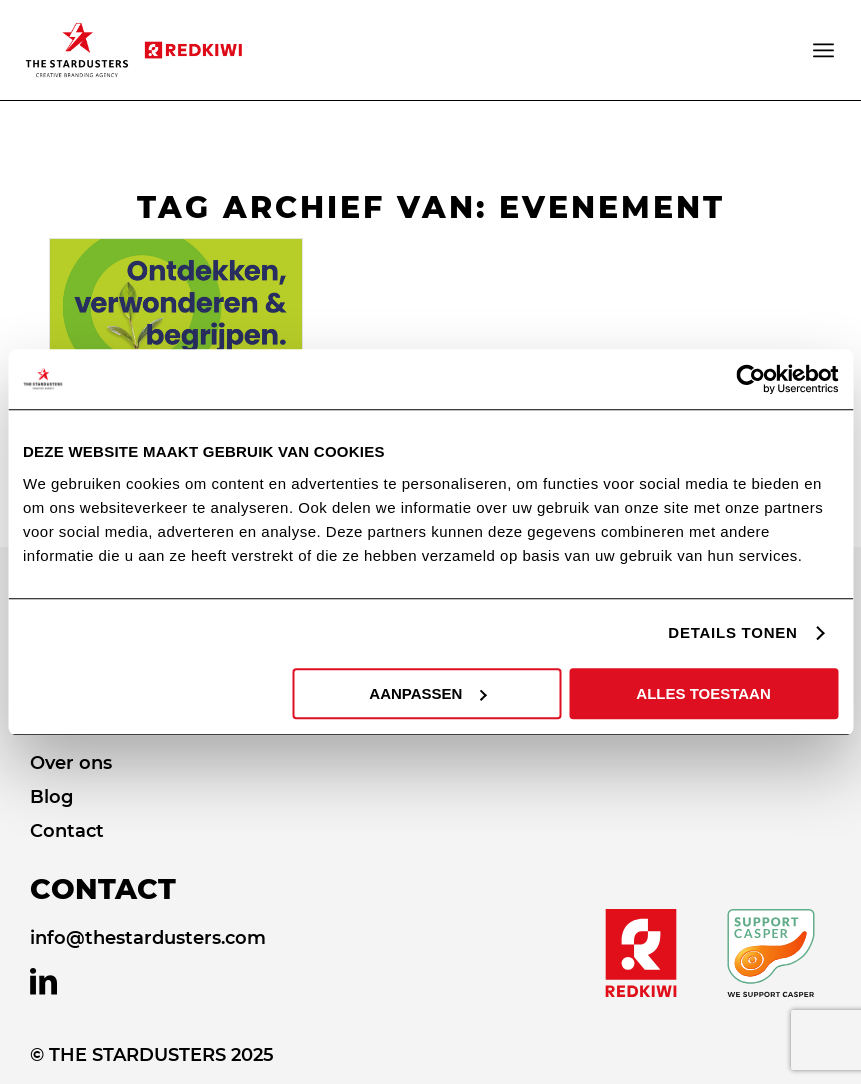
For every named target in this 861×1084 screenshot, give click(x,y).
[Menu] (825, 50)
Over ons (71, 763)
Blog (51, 797)
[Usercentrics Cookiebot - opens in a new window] (750, 379)
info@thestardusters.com (148, 938)
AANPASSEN (427, 693)
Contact (67, 831)
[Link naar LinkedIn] (43, 982)
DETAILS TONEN (732, 632)
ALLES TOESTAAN (703, 693)
